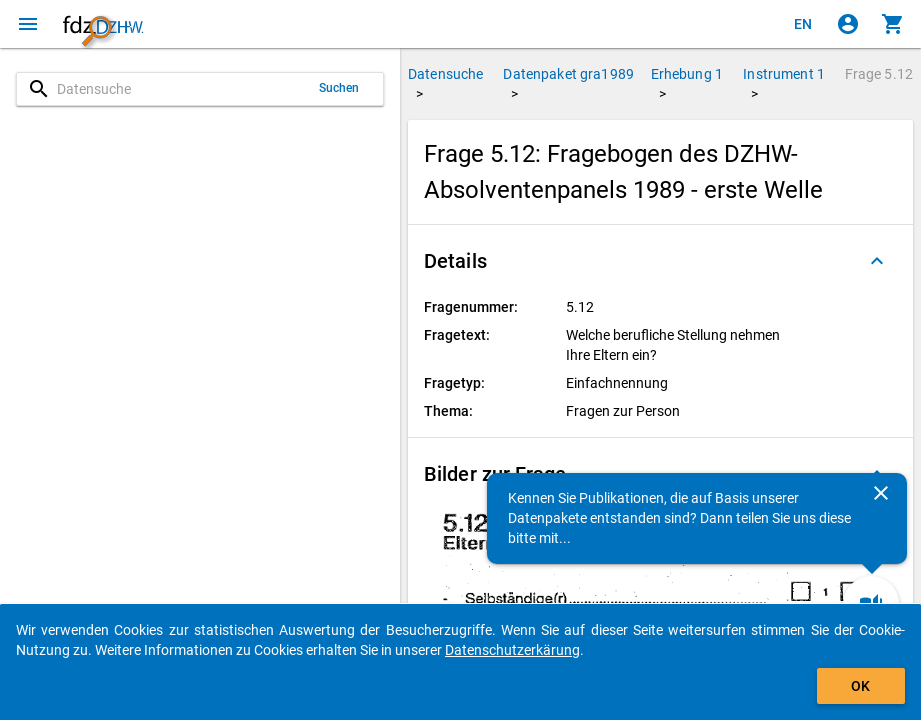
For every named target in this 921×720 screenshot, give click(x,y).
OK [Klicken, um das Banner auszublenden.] (860, 686)
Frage (879, 74)
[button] (660, 261)
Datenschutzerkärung (512, 650)
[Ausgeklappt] (877, 261)
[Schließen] (881, 493)
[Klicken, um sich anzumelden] (848, 24)
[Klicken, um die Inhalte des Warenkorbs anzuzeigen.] (893, 24)
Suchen (339, 88)
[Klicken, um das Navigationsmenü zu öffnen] (28, 24)
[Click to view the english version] (803, 24)
